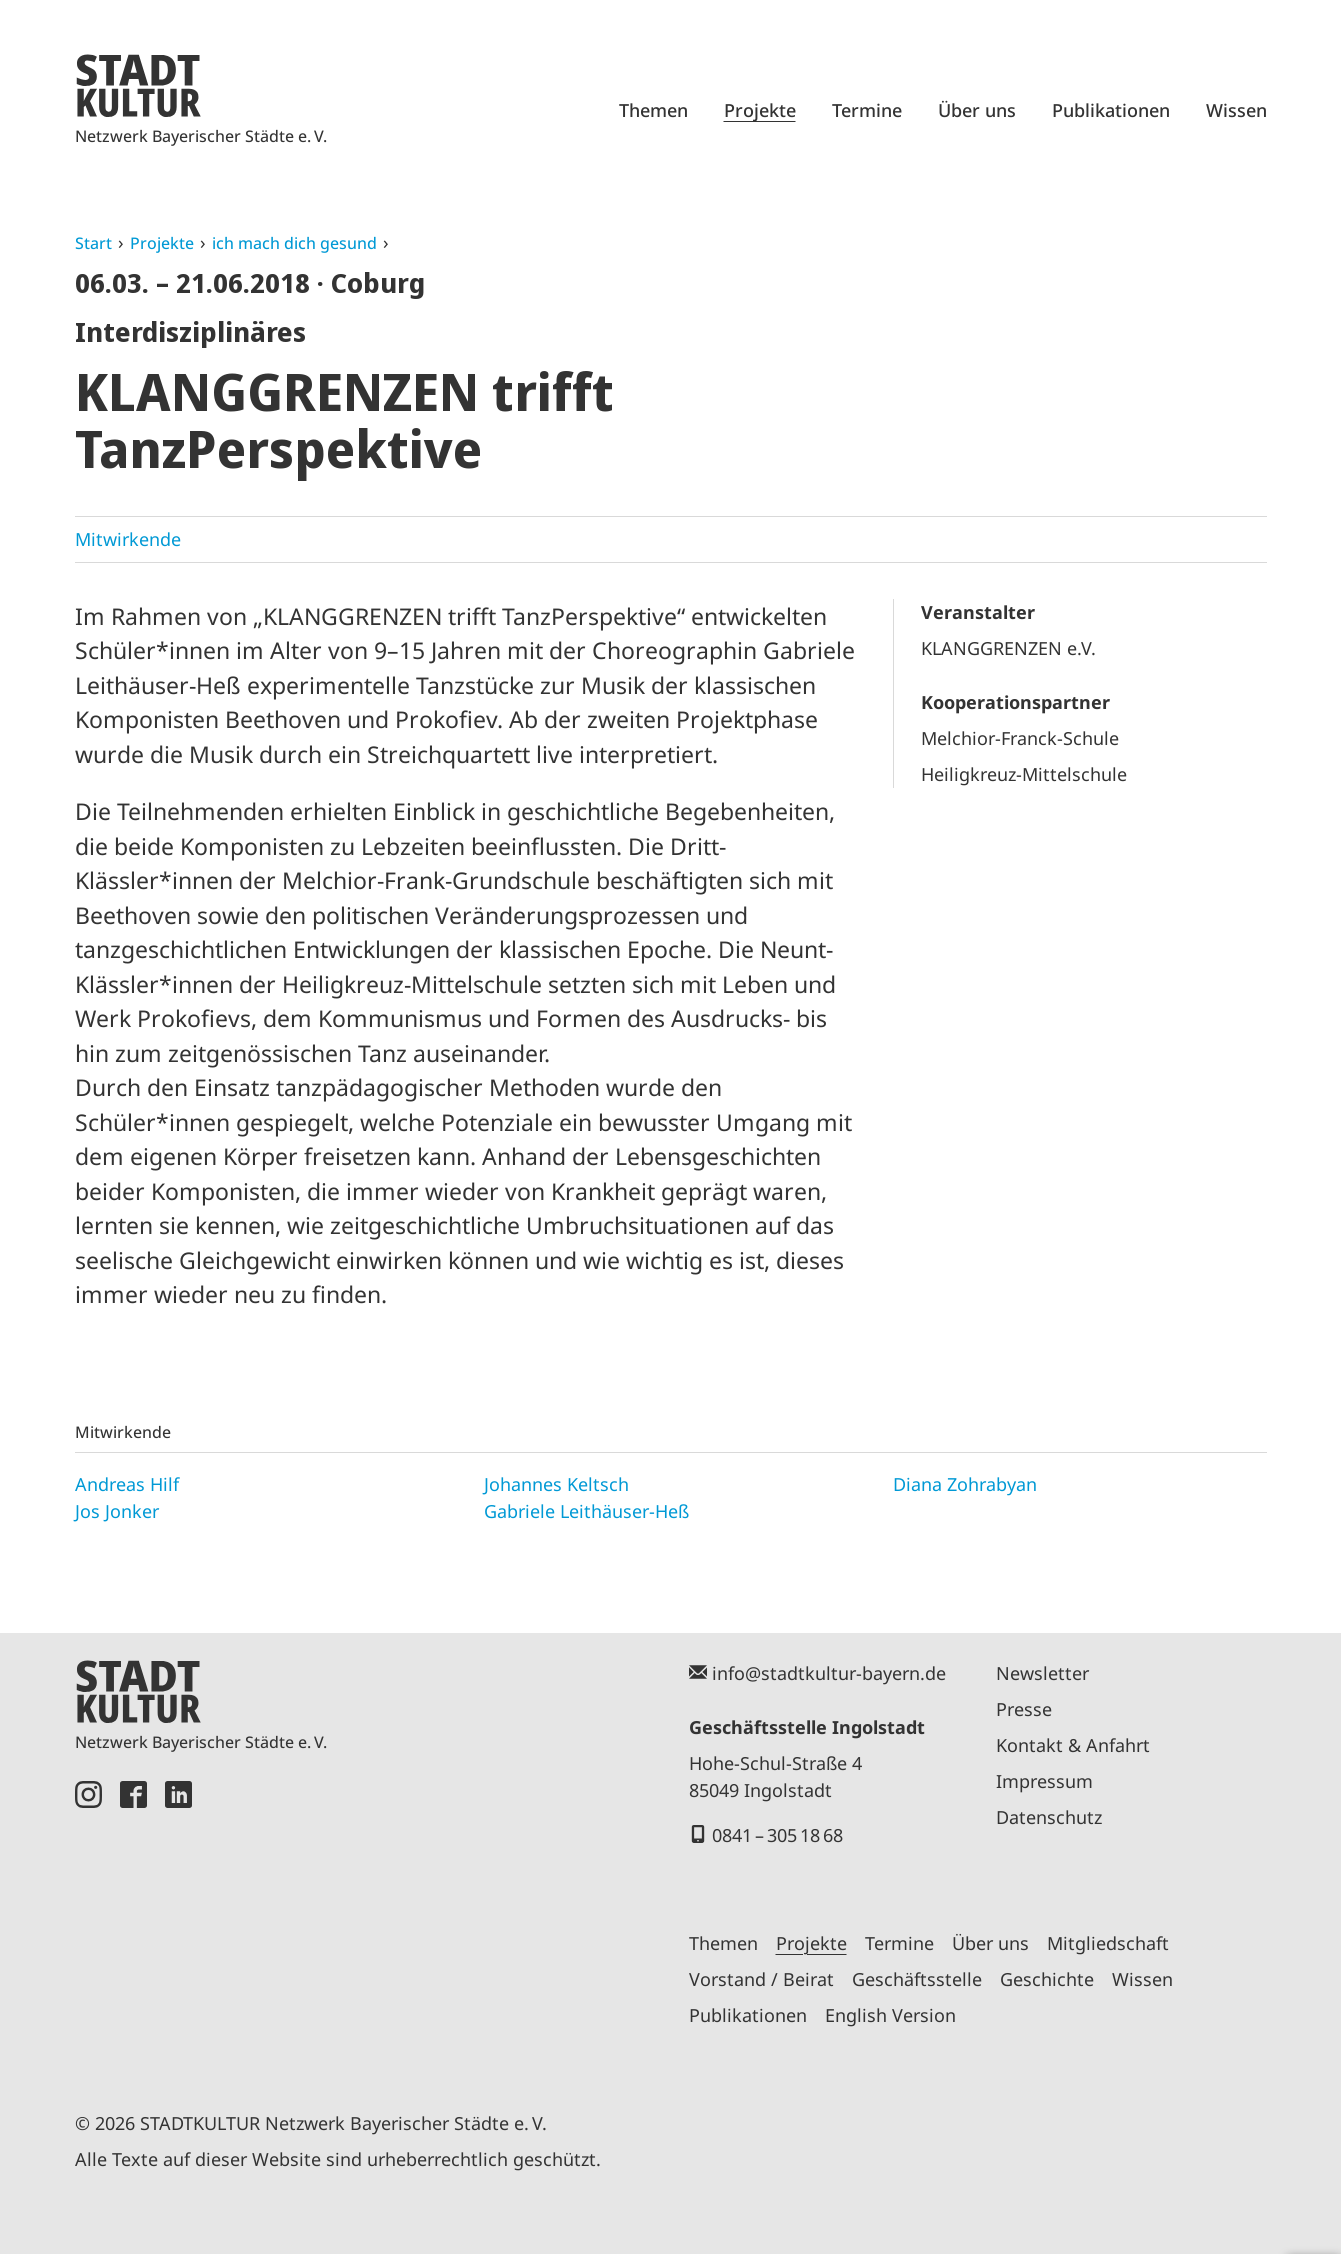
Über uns (977, 110)
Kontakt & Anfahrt (1073, 1745)
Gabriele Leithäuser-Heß (586, 1511)
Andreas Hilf (127, 1484)
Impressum (1044, 1781)
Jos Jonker (117, 1511)
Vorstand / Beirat (761, 1979)
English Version (890, 2015)
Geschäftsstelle (917, 1979)
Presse (1024, 1709)
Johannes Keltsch (556, 1484)
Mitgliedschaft (1108, 1943)
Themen (653, 110)
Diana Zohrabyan (965, 1484)
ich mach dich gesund (294, 243)
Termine (867, 110)
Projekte (760, 110)
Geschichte (1047, 1979)
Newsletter (1042, 1673)
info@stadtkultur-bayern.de (829, 1673)
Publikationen (1111, 110)
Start (93, 243)
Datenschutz (1049, 1817)
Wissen (1236, 110)
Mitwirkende (128, 539)
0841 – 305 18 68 (777, 1835)
